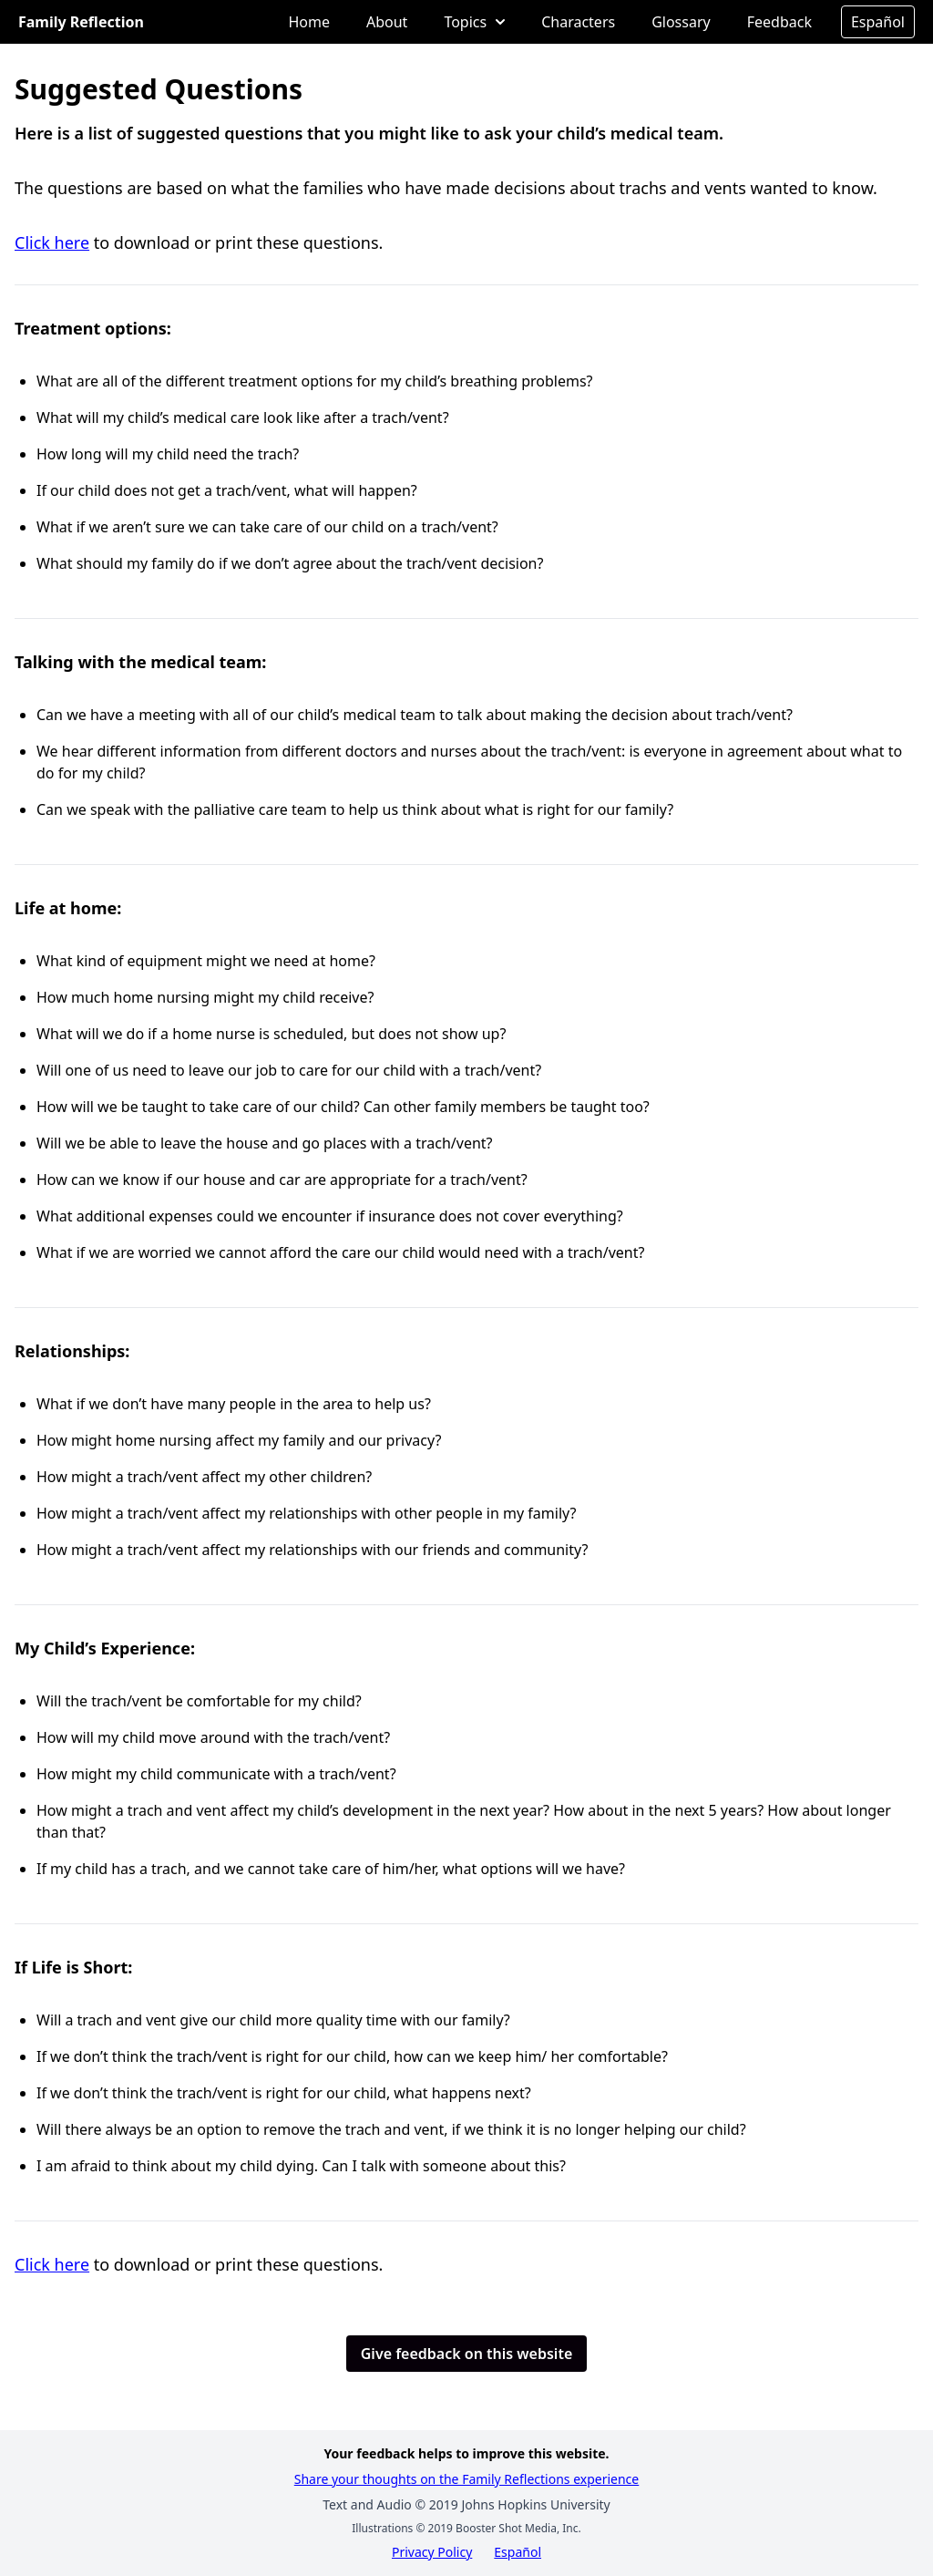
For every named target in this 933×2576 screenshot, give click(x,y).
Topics (474, 22)
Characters (578, 22)
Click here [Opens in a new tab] (52, 242)
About (386, 22)
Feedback (779, 22)
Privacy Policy (432, 2552)
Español (878, 22)
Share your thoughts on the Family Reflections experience (467, 2479)
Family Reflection (81, 22)
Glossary (681, 22)
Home (309, 22)
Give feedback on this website (467, 2354)
